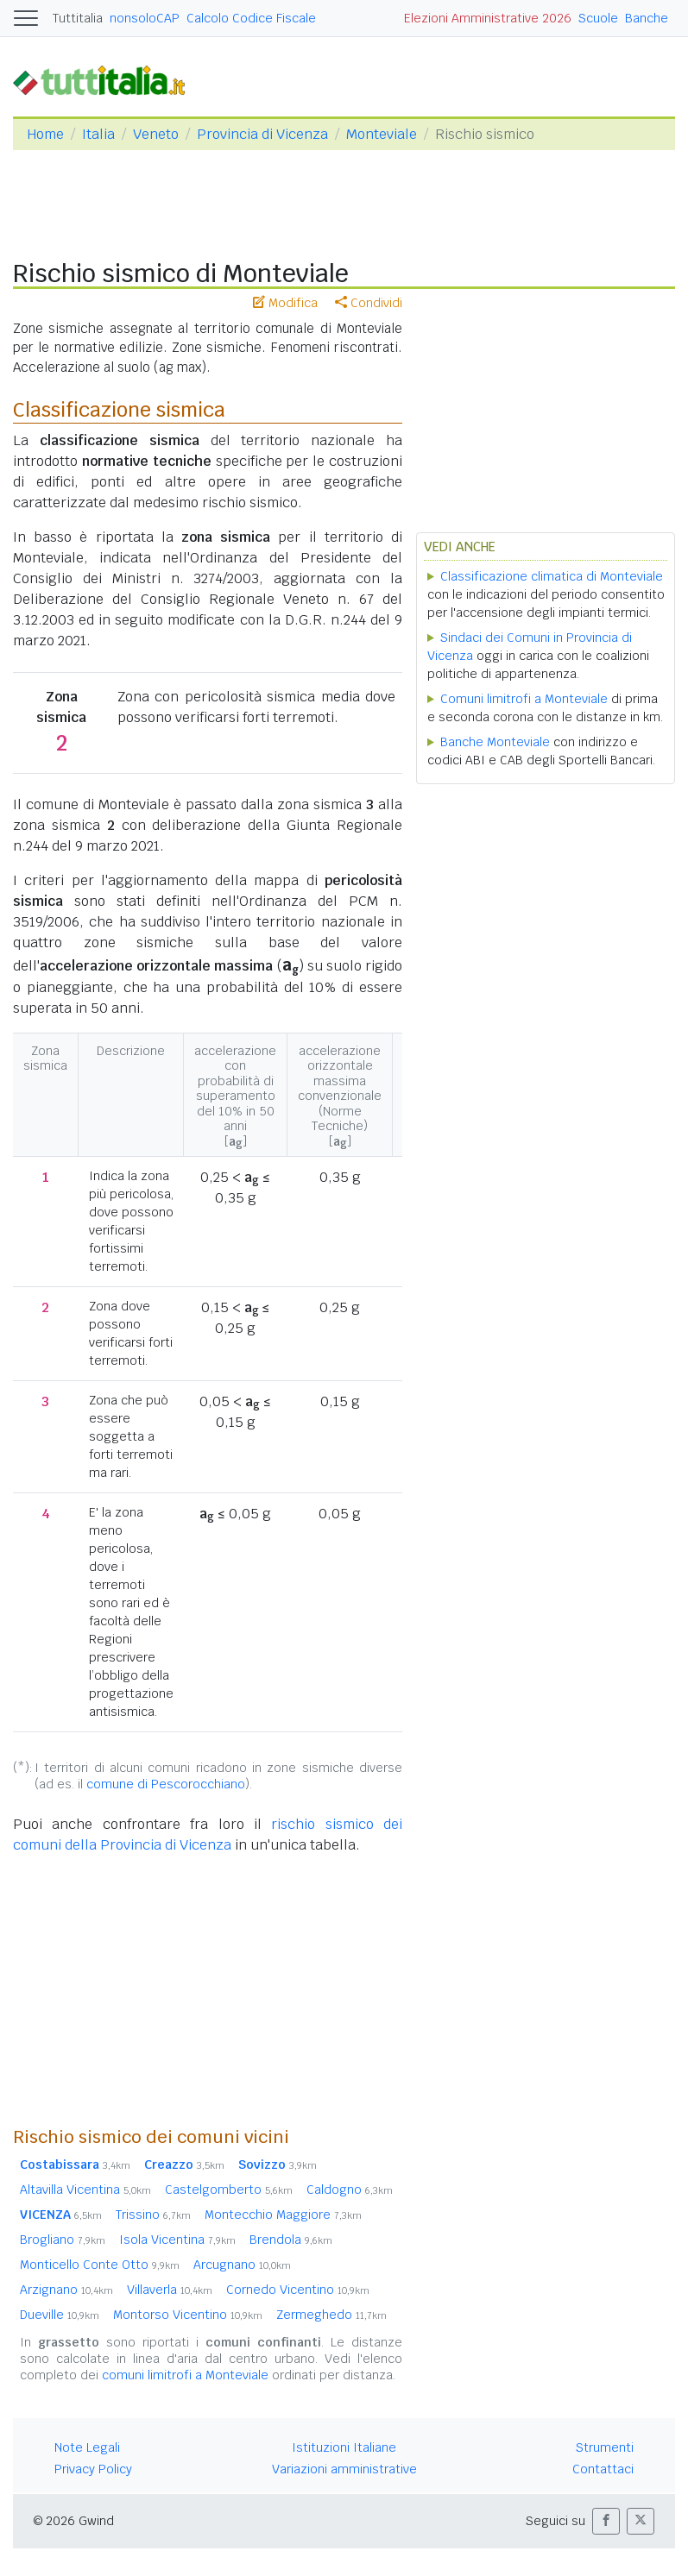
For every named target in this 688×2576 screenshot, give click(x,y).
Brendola (290, 2239)
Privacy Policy (93, 2469)
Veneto (156, 134)
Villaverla (169, 2289)
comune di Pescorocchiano (165, 1784)
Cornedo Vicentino (297, 2289)
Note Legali (87, 2447)
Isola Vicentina (177, 2239)
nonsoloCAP (145, 18)
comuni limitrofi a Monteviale (185, 2375)
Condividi (368, 303)
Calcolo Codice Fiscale (251, 18)
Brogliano (62, 2239)
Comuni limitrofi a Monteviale (524, 699)
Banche (646, 18)
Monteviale (381, 134)
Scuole (598, 18)
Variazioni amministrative (344, 2469)
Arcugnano (242, 2264)
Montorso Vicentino (187, 2314)
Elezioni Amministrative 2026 (487, 18)
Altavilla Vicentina (85, 2189)
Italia (98, 134)
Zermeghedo (331, 2314)
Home (45, 134)
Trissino (153, 2214)
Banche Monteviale (495, 742)
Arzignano (66, 2289)
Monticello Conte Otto (100, 2264)
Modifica (285, 303)
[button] (606, 2521)
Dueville (59, 2314)
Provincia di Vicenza (262, 134)
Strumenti (605, 2447)
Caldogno (349, 2189)
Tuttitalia (78, 18)
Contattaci (603, 2469)
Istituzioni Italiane (344, 2447)
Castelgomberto (229, 2189)
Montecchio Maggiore (283, 2214)
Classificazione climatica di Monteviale (551, 576)
